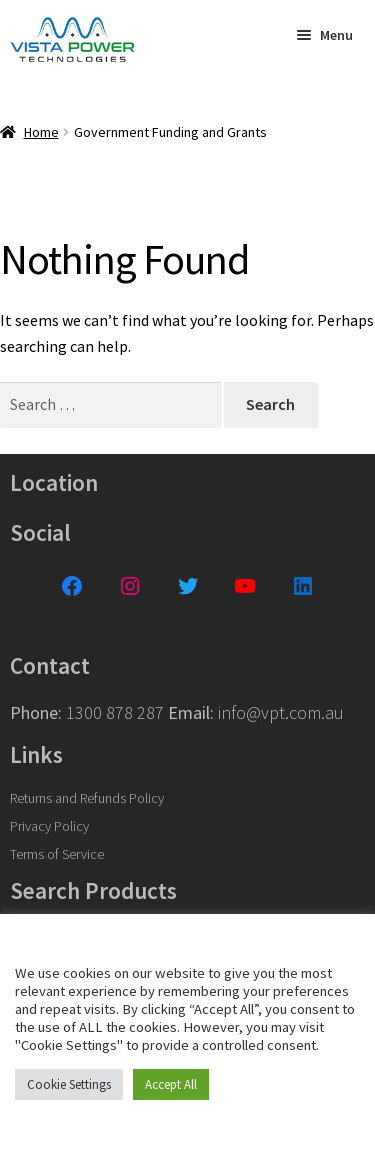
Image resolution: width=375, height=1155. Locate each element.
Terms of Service (57, 854)
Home (41, 132)
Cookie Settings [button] (69, 1084)
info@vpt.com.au (281, 712)
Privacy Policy (49, 826)
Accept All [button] (171, 1084)
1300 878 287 (115, 712)
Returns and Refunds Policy (87, 798)
